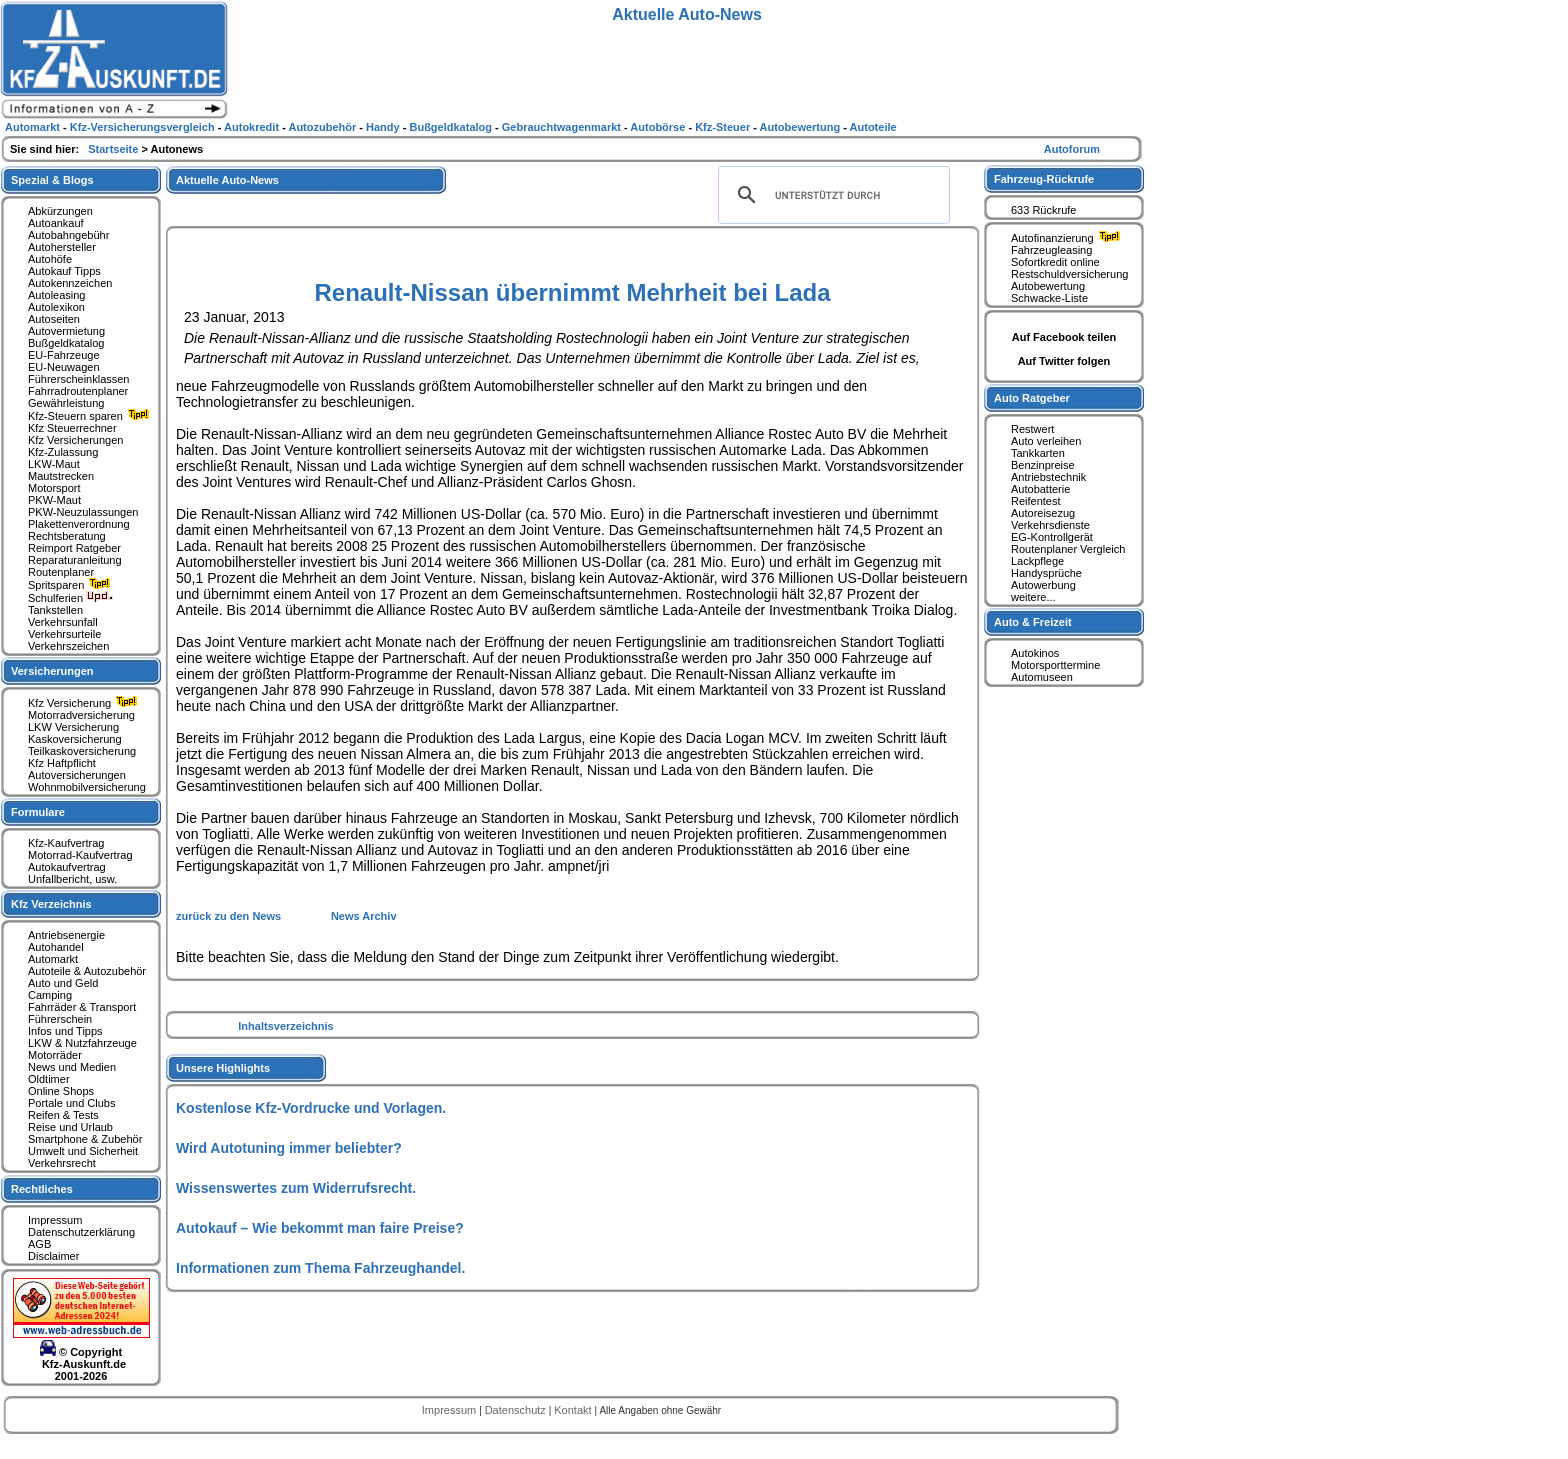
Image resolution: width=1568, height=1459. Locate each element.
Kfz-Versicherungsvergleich (144, 127)
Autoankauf (56, 223)
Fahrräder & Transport (82, 1007)
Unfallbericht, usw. (72, 879)
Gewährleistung (66, 403)
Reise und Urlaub (70, 1127)
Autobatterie (1040, 489)
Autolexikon (56, 307)
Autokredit (253, 127)
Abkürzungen (60, 211)
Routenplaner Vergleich (1068, 549)
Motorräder (55, 1055)
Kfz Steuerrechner (72, 428)
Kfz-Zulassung (63, 452)
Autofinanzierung (1068, 238)
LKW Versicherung (73, 727)
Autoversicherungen (77, 775)
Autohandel (56, 947)
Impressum (55, 1220)
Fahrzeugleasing (1051, 250)
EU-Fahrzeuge (64, 355)
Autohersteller (62, 247)
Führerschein (60, 1019)
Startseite (114, 149)
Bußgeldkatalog (66, 343)
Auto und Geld (63, 983)
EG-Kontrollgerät (1052, 537)
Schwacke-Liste (1049, 298)
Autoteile (873, 127)
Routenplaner (61, 572)
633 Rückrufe (1043, 210)
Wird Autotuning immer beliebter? (289, 1148)
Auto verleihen (1046, 441)
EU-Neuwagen (64, 367)
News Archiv (364, 916)
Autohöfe (50, 259)
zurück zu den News (230, 916)
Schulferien (71, 598)
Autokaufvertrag (67, 867)
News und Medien (72, 1067)
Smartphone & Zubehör (85, 1139)
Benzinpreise (1043, 465)
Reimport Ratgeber (74, 548)
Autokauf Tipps (64, 271)
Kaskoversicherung (75, 739)
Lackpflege (1037, 561)
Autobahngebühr (68, 235)
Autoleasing (57, 295)
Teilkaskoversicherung (82, 751)
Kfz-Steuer (724, 127)
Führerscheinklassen (79, 379)
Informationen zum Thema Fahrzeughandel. (320, 1268)
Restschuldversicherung (1069, 274)
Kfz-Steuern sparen (91, 416)
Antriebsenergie (66, 935)
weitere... (1033, 597)
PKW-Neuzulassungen (83, 512)
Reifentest (1036, 501)
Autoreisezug (1043, 513)
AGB (39, 1244)
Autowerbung (1043, 585)
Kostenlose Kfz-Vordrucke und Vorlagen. (311, 1108)
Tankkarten (1038, 453)
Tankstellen (55, 610)
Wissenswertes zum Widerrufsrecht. (296, 1188)
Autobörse (659, 127)
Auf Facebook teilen (1064, 337)
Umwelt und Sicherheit (83, 1151)
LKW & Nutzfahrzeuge (82, 1043)
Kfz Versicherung (85, 703)
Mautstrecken (61, 476)
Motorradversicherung (81, 715)
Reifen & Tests (63, 1115)
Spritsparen (71, 585)
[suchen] (831, 195)
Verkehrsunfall (63, 622)
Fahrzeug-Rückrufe (1044, 179)
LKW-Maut (54, 464)
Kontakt (574, 1410)
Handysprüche (1046, 573)
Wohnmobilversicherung (87, 787)
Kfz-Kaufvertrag (66, 843)
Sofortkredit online (1055, 262)
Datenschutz (517, 1410)
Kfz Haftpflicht (62, 763)
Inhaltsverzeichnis (285, 1026)
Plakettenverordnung (79, 524)
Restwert (1032, 429)
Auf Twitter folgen (1064, 361)
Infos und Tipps (65, 1031)
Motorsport (54, 488)
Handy (384, 127)
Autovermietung (66, 331)
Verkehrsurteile (64, 634)
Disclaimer (53, 1256)
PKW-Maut (54, 500)
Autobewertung (1048, 286)
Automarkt (53, 959)
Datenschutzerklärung (81, 1232)
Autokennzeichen (70, 283)
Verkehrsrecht (62, 1163)
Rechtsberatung (67, 536)
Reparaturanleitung (75, 560)
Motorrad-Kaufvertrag (80, 855)
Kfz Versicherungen (75, 440)
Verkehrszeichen (68, 646)
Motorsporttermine (1055, 665)
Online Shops (61, 1091)
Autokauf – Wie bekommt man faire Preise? (320, 1228)
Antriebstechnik (1048, 477)
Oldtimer (49, 1079)
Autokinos (1035, 653)
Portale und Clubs (71, 1103)
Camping (50, 995)
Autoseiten (54, 319)
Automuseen (1042, 677)
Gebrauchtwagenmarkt (563, 127)
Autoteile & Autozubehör (87, 971)
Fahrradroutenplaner (78, 391)
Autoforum (1072, 149)
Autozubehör (323, 127)
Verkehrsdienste (1050, 525)
